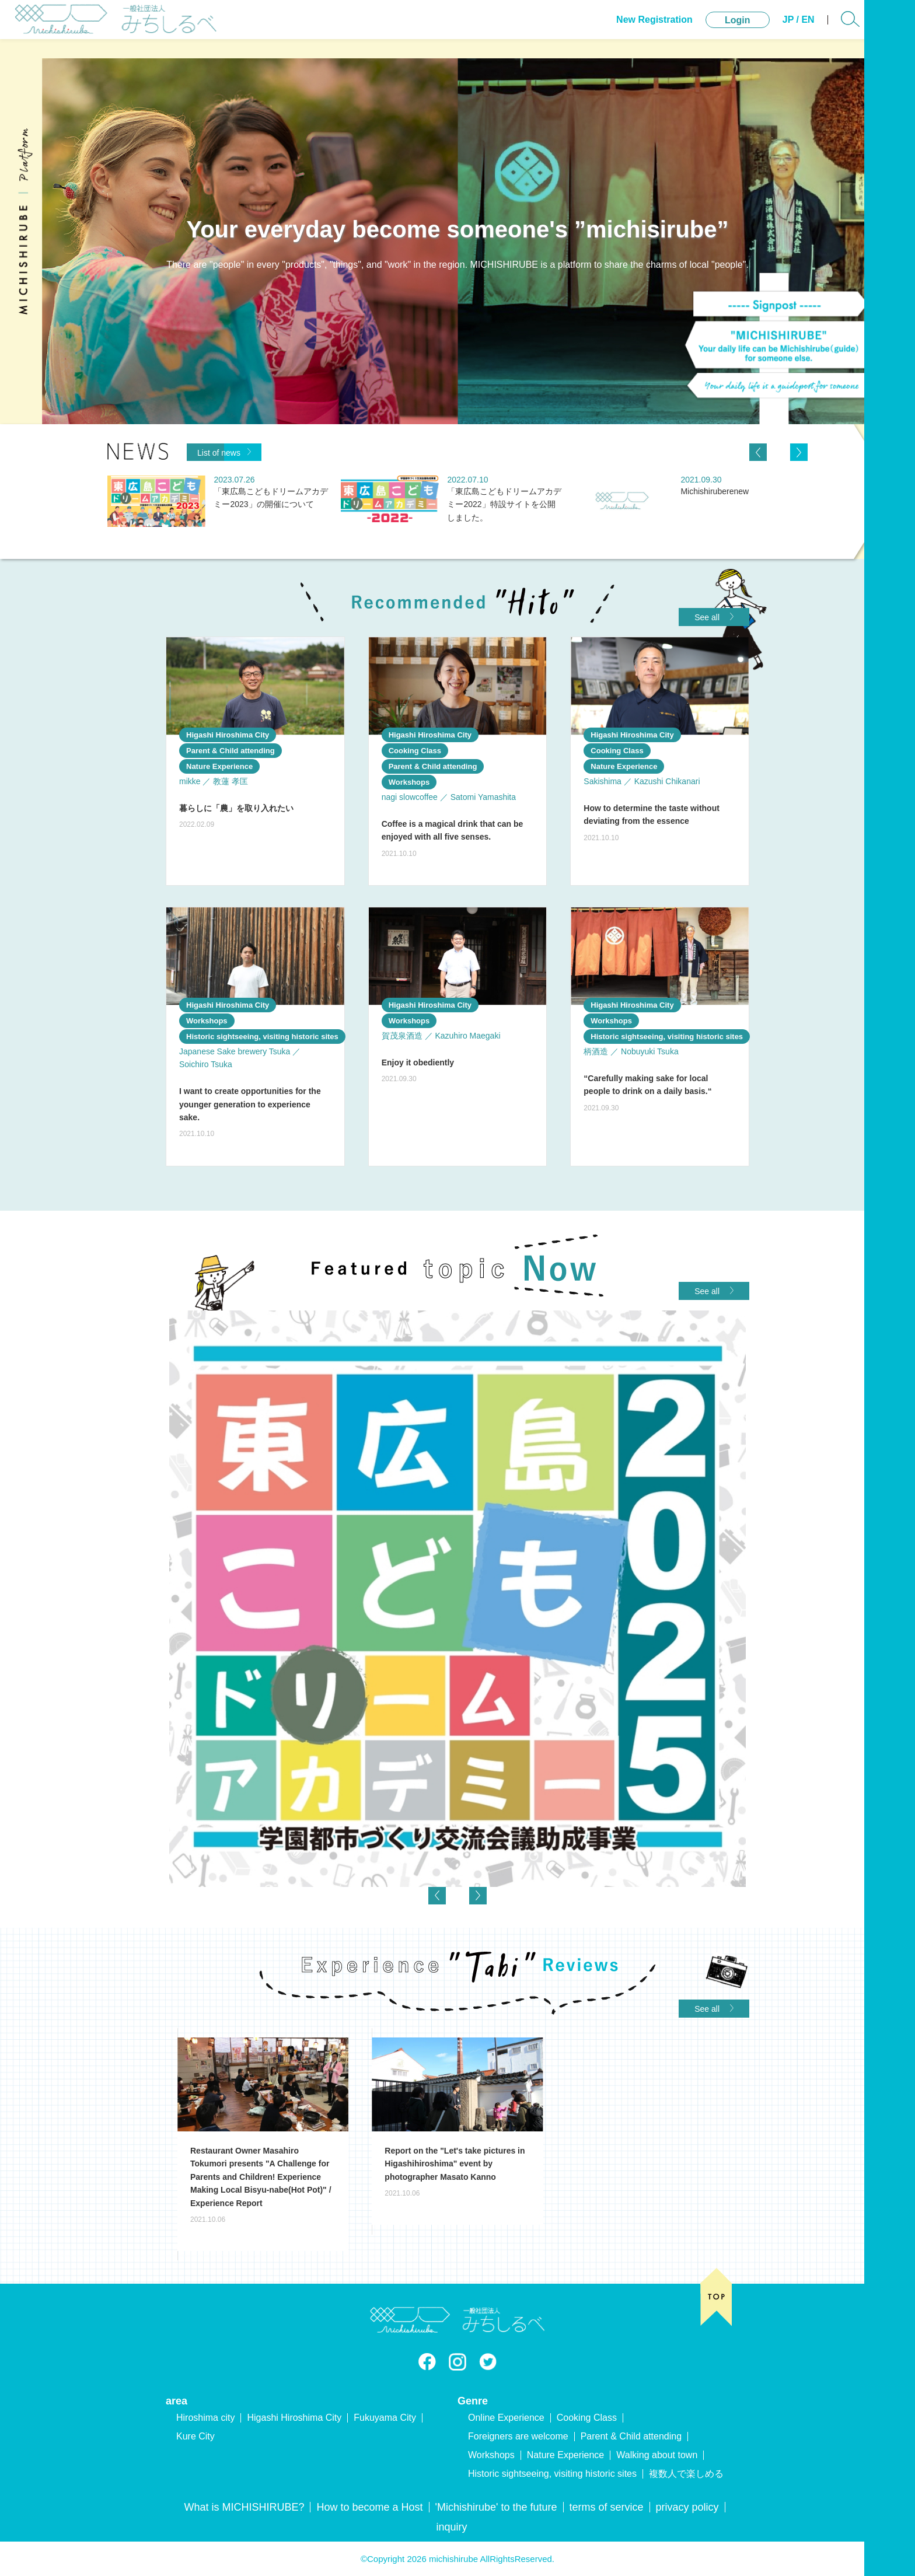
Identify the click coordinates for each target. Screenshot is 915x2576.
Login (711, 29)
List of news (224, 452)
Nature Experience (566, 2455)
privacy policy (687, 2507)
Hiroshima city (205, 2418)
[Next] (799, 452)
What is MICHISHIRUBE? (244, 2507)
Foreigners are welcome (518, 2436)
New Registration (628, 29)
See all (714, 617)
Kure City (195, 2436)
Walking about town (656, 2455)
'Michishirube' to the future (496, 2507)
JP (761, 29)
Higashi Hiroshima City (294, 2418)
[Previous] (758, 452)
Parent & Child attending (631, 2436)
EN (782, 29)
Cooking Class (587, 2418)
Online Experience (506, 2418)
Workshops (491, 2455)
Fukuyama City (385, 2418)
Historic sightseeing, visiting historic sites (552, 2474)
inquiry (451, 2527)
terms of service (607, 2507)
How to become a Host (369, 2507)
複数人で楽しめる (686, 2474)
